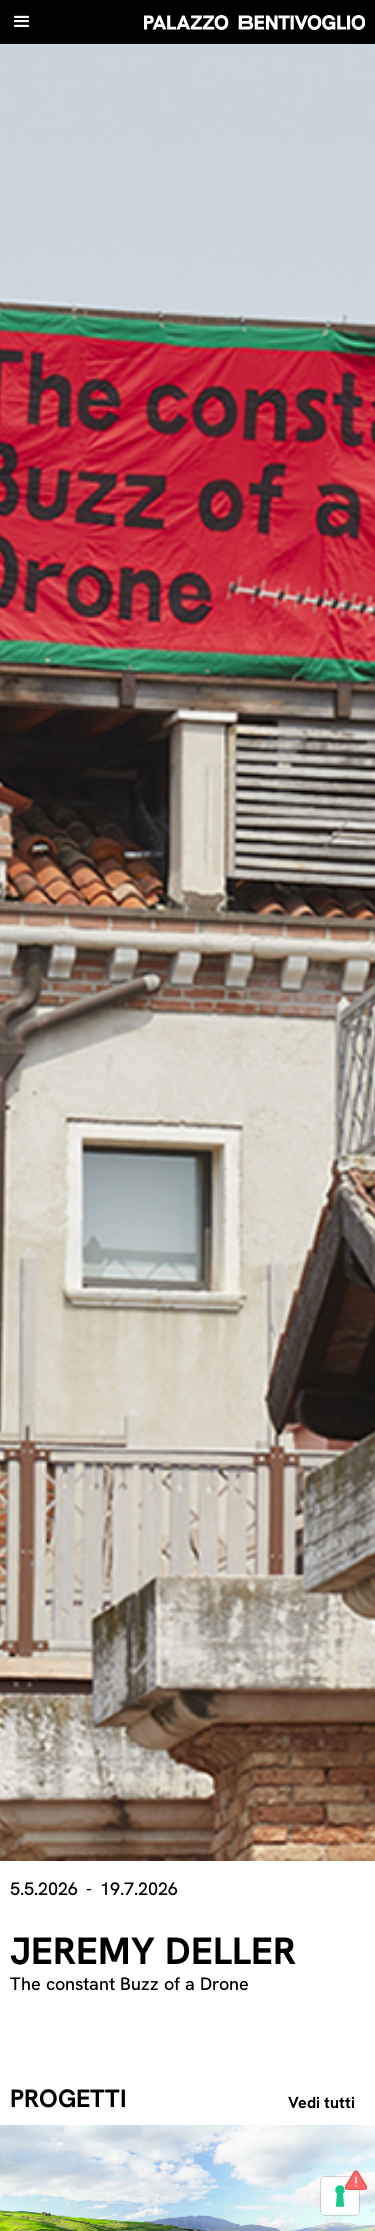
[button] (22, 22)
